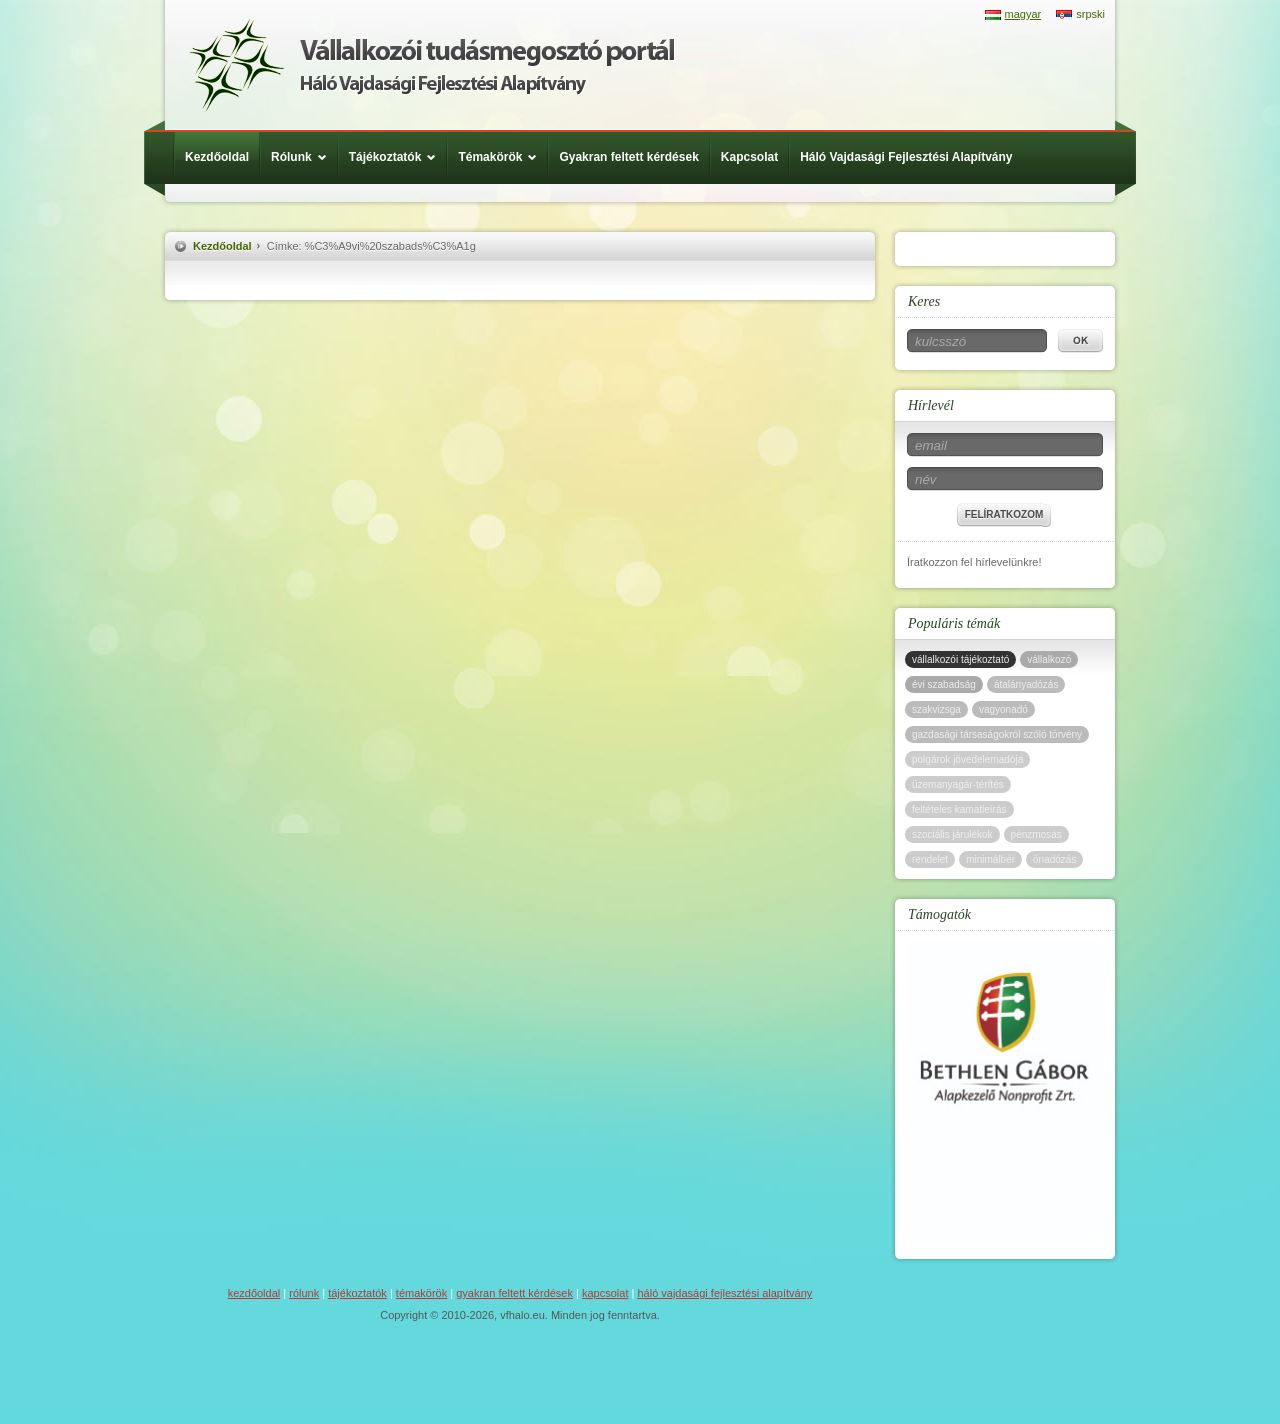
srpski (1090, 14)
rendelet (930, 859)
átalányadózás (1026, 684)
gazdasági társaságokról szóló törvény (997, 734)
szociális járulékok (952, 834)
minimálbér (990, 859)
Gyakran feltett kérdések (628, 157)
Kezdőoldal (217, 157)
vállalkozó (1049, 659)
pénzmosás (1036, 834)
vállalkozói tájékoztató (960, 659)
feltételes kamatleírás (959, 809)
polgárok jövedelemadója (967, 759)
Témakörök (502, 157)
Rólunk (304, 157)
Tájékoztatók (398, 157)
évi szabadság (944, 684)
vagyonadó (1003, 709)
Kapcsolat (749, 157)
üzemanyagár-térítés (958, 784)
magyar (1023, 14)
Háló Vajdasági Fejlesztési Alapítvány (906, 157)
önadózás (1054, 859)
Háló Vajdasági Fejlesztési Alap (431, 65)
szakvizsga (936, 709)
